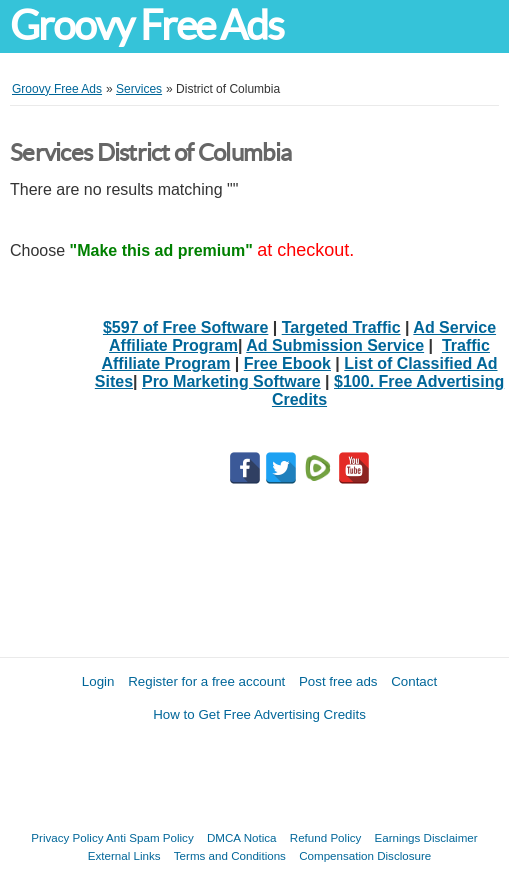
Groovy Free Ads (146, 25)
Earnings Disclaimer (426, 837)
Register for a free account (206, 681)
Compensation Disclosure (365, 855)
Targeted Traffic (341, 327)
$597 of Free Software (185, 327)
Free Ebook (287, 363)
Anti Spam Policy (150, 837)
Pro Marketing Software (231, 381)
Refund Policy (326, 837)
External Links (124, 855)
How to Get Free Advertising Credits (259, 714)
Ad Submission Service (335, 345)
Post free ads (338, 681)
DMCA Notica (242, 837)
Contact (414, 681)
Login (98, 681)
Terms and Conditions (230, 855)
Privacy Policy (67, 837)
